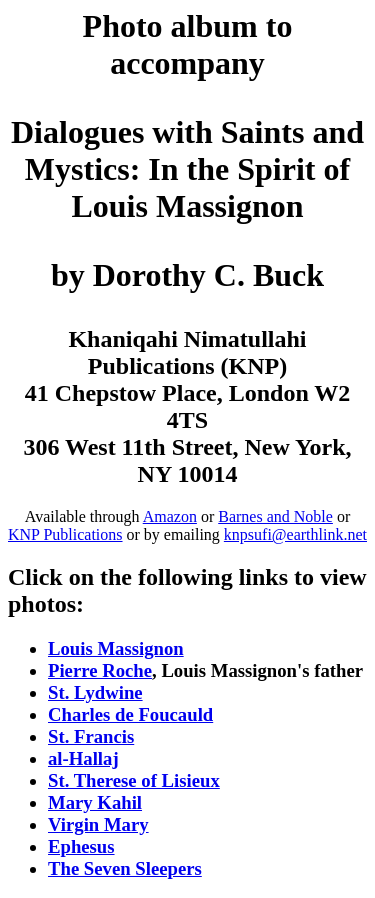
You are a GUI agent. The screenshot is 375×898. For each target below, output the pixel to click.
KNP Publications (65, 534)
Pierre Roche (100, 670)
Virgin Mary (98, 824)
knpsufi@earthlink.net (295, 534)
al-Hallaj (83, 758)
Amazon (170, 516)
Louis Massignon (116, 648)
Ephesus (81, 846)
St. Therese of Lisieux (134, 780)
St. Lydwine (95, 692)
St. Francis (91, 736)
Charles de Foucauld (130, 714)
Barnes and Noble (275, 516)
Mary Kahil (95, 802)
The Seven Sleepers (125, 868)
